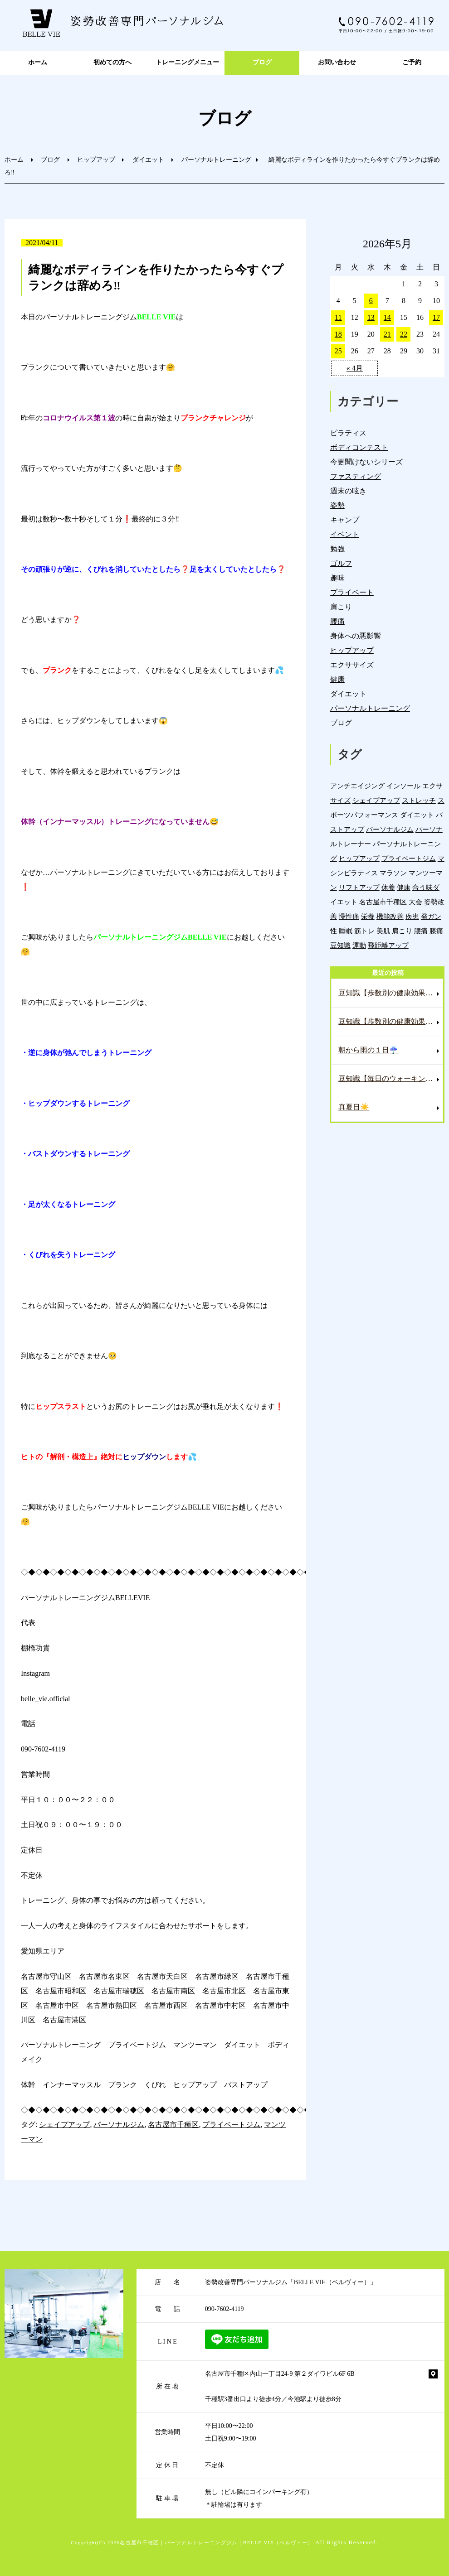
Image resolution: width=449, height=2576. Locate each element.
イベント (344, 534)
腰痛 (337, 621)
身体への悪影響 (355, 636)
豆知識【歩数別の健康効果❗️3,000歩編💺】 (390, 993)
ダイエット (148, 159)
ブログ (262, 62)
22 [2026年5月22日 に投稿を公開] (403, 334)
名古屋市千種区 (173, 2124)
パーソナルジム (118, 2124)
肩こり (341, 607)
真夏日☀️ (353, 1107)
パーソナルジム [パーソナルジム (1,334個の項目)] (390, 829)
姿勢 (337, 505)
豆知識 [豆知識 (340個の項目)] (340, 945)
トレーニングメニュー (187, 62)
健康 (337, 679)
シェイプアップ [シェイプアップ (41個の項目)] (376, 800)
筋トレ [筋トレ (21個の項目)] (364, 931)
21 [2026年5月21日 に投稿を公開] (387, 334)
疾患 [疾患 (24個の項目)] (412, 916)
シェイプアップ (64, 2124)
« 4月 (355, 368)
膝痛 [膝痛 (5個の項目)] (436, 931)
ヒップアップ (96, 159)
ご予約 (411, 62)
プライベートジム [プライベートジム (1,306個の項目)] (408, 858)
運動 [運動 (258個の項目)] (359, 945)
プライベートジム (231, 2124)
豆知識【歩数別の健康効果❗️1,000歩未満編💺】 (390, 1021)
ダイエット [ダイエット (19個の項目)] (417, 815)
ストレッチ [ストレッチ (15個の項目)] (419, 800)
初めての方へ (112, 62)
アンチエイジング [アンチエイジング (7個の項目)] (357, 786)
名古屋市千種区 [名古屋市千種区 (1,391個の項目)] (383, 902)
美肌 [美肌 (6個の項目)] (383, 931)
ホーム (37, 62)
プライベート (352, 592)
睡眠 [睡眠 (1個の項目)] (345, 931)
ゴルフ (341, 563)
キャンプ (344, 520)
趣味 (337, 578)
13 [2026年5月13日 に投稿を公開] (371, 317)
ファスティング (355, 476)
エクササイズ (352, 665)
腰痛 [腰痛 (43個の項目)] (421, 931)
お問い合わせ (337, 62)
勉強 (337, 549)
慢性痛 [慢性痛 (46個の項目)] (349, 916)
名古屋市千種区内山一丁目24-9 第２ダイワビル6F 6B (280, 2373)
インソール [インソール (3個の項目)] (403, 786)
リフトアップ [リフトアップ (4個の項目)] (359, 887)
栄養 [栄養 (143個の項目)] (368, 916)
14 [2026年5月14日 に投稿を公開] (387, 317)
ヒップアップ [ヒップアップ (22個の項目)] (359, 858)
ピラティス (348, 433)
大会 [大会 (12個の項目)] (415, 902)
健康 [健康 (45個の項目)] (403, 887)
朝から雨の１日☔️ (368, 1050)
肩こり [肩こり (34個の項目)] (402, 931)
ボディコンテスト (359, 447)
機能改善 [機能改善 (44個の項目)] (390, 916)
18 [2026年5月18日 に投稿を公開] (338, 334)
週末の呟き (348, 491)
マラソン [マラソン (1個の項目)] (393, 873)
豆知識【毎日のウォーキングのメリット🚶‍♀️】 (390, 1078)
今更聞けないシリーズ (366, 462)
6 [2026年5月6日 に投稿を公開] (371, 300)
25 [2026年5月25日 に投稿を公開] (338, 351)
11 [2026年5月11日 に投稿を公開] (338, 317)
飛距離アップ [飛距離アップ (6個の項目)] (388, 945)
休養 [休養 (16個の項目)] (388, 887)
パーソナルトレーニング (216, 159)
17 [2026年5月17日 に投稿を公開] (436, 317)
